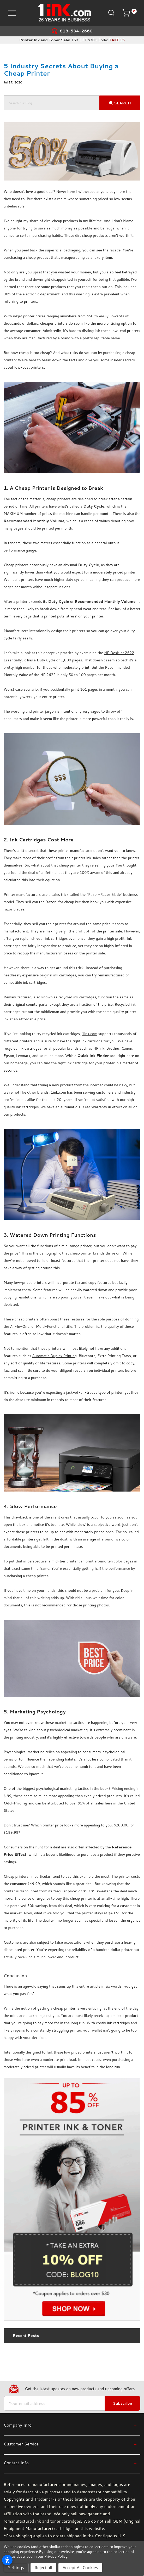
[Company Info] (70, 2425)
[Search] (110, 12)
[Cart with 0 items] (129, 13)
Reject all (43, 2568)
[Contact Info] (70, 2463)
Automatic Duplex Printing (54, 1355)
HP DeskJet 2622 (119, 652)
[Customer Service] (70, 2444)
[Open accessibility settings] (7, 2560)
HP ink (98, 1048)
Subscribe (122, 2403)
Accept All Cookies (80, 2568)
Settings (16, 2568)
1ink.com (89, 1033)
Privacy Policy (55, 2556)
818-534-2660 (76, 31)
